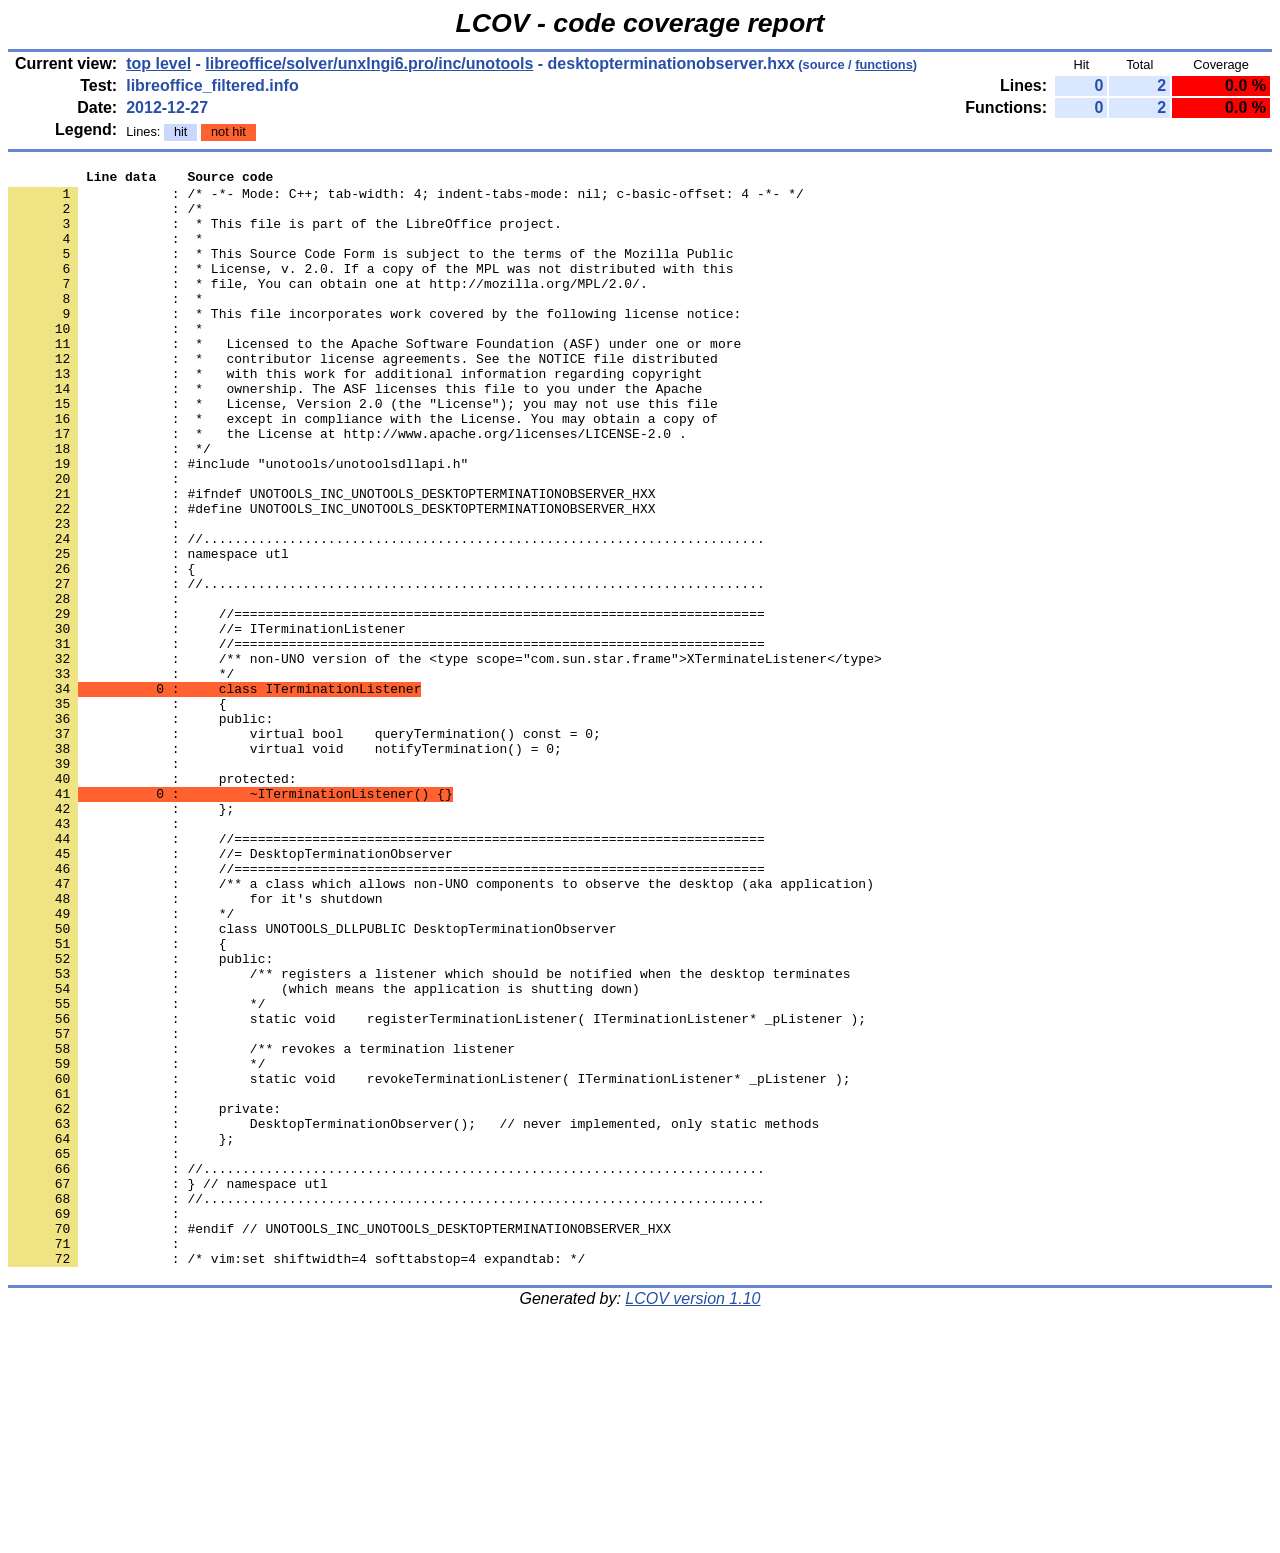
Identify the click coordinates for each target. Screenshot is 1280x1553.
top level (158, 63)
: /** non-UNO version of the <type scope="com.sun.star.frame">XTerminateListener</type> (445, 757)
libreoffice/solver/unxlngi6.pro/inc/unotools (369, 63)
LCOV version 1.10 (692, 1517)
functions (884, 64)
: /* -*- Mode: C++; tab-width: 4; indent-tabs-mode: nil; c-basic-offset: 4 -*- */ (406, 199)
